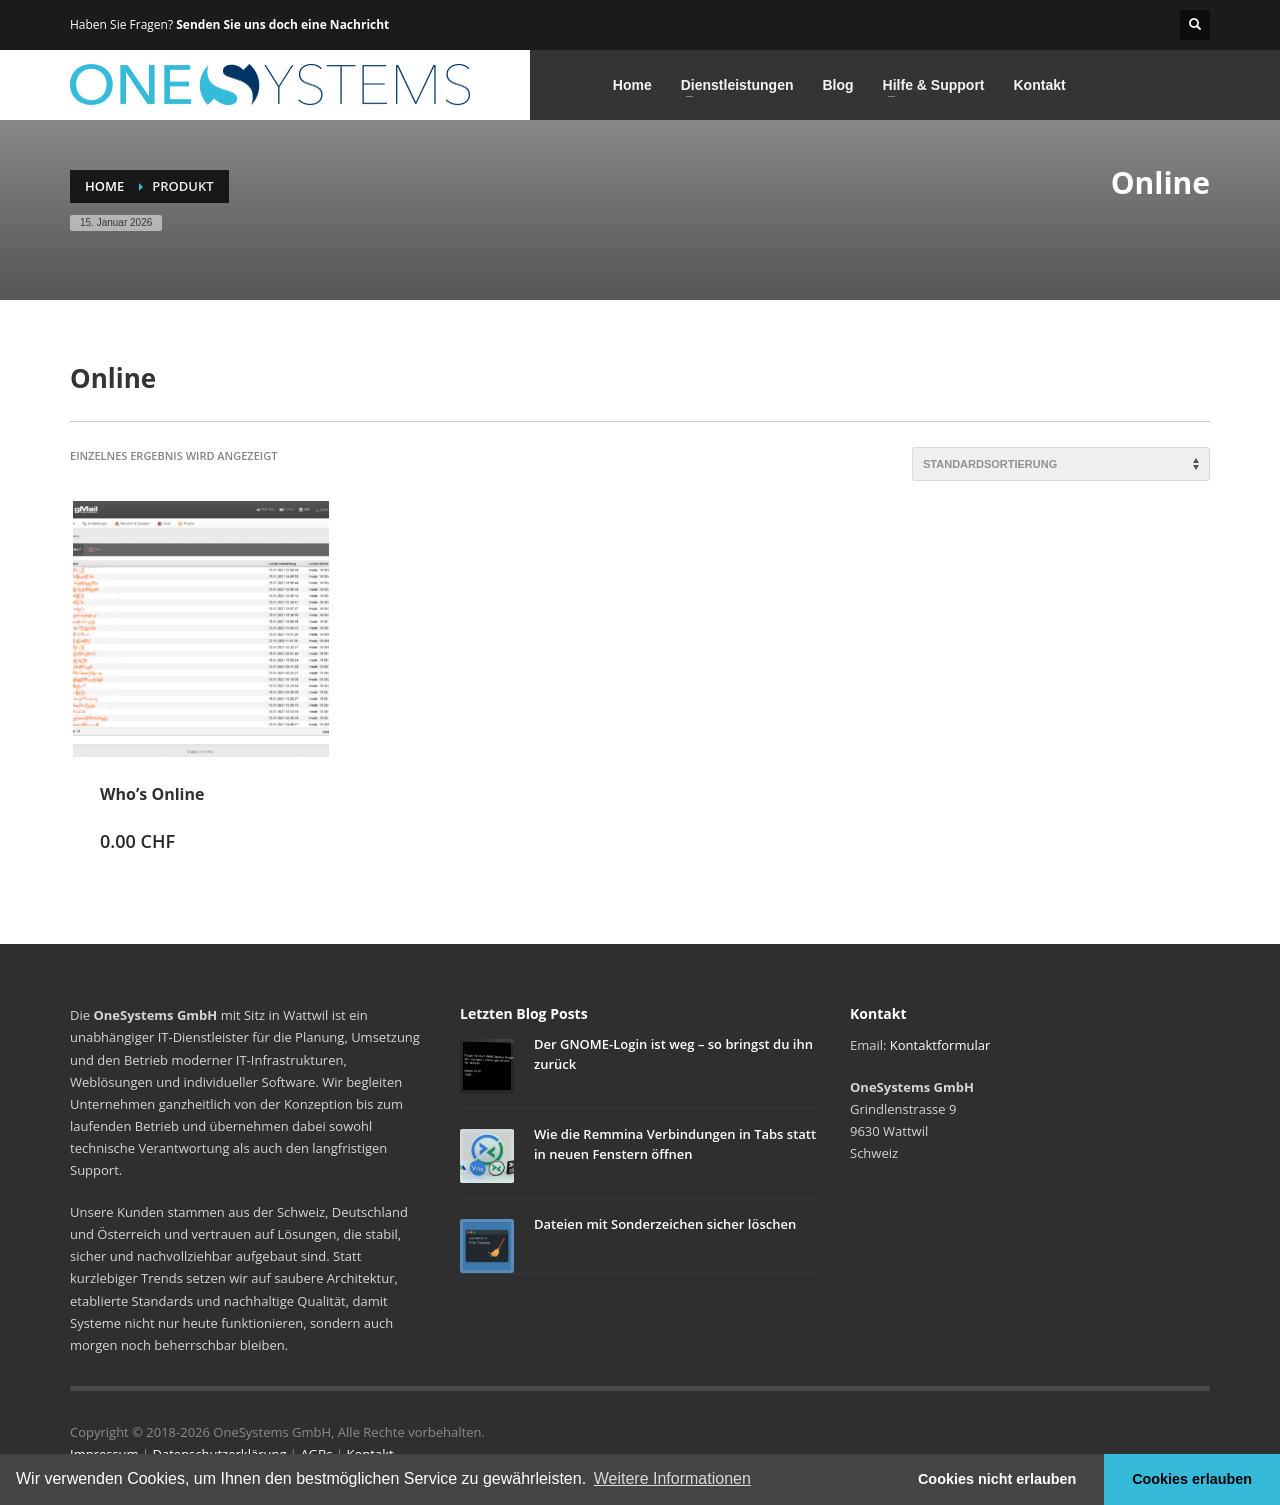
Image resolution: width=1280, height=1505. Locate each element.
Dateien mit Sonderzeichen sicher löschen (665, 1224)
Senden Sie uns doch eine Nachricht (282, 24)
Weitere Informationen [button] (672, 1478)
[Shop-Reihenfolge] (1061, 464)
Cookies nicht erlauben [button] (997, 1479)
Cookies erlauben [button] (1192, 1479)
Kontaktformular (940, 1045)
